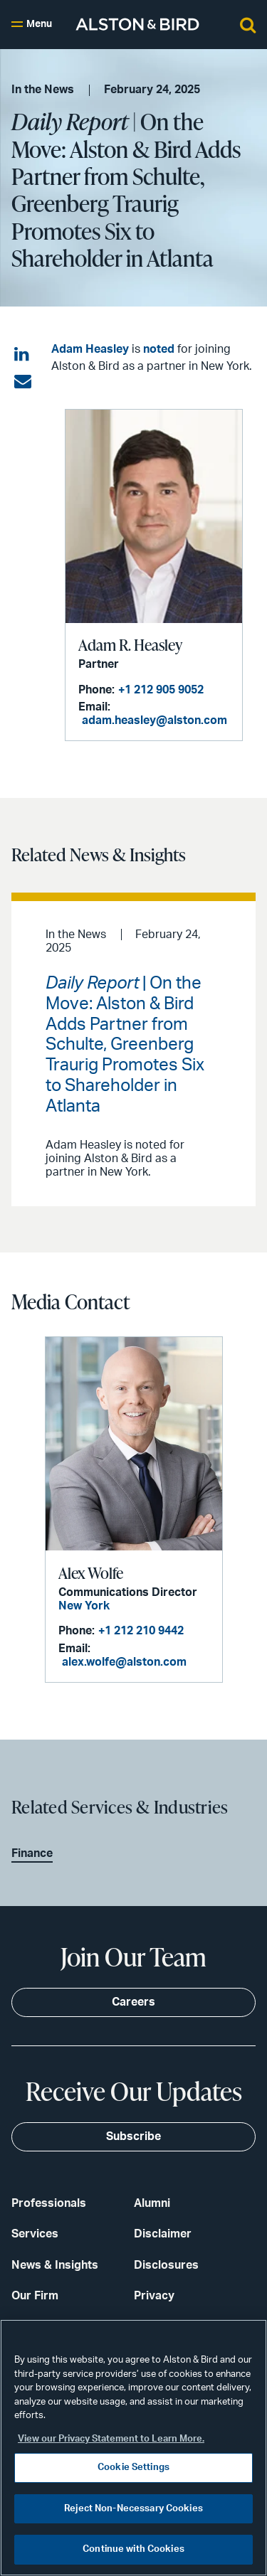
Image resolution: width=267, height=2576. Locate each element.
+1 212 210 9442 (141, 1630)
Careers (133, 2002)
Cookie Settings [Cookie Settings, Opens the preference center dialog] (133, 2467)
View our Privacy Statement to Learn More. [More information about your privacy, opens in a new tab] (111, 2439)
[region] (133, 2447)
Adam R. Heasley (130, 645)
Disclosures (166, 2265)
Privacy (154, 2295)
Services (34, 2234)
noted (158, 349)
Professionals (48, 2203)
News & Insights (54, 2265)
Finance (32, 1853)
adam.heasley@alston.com (154, 720)
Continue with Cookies (133, 2549)
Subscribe (133, 2136)
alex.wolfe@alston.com (124, 1662)
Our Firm (34, 2295)
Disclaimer (163, 2234)
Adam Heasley (90, 349)
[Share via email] (22, 381)
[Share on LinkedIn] (22, 354)
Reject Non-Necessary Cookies (133, 2508)
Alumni (152, 2203)
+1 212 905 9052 (161, 690)
